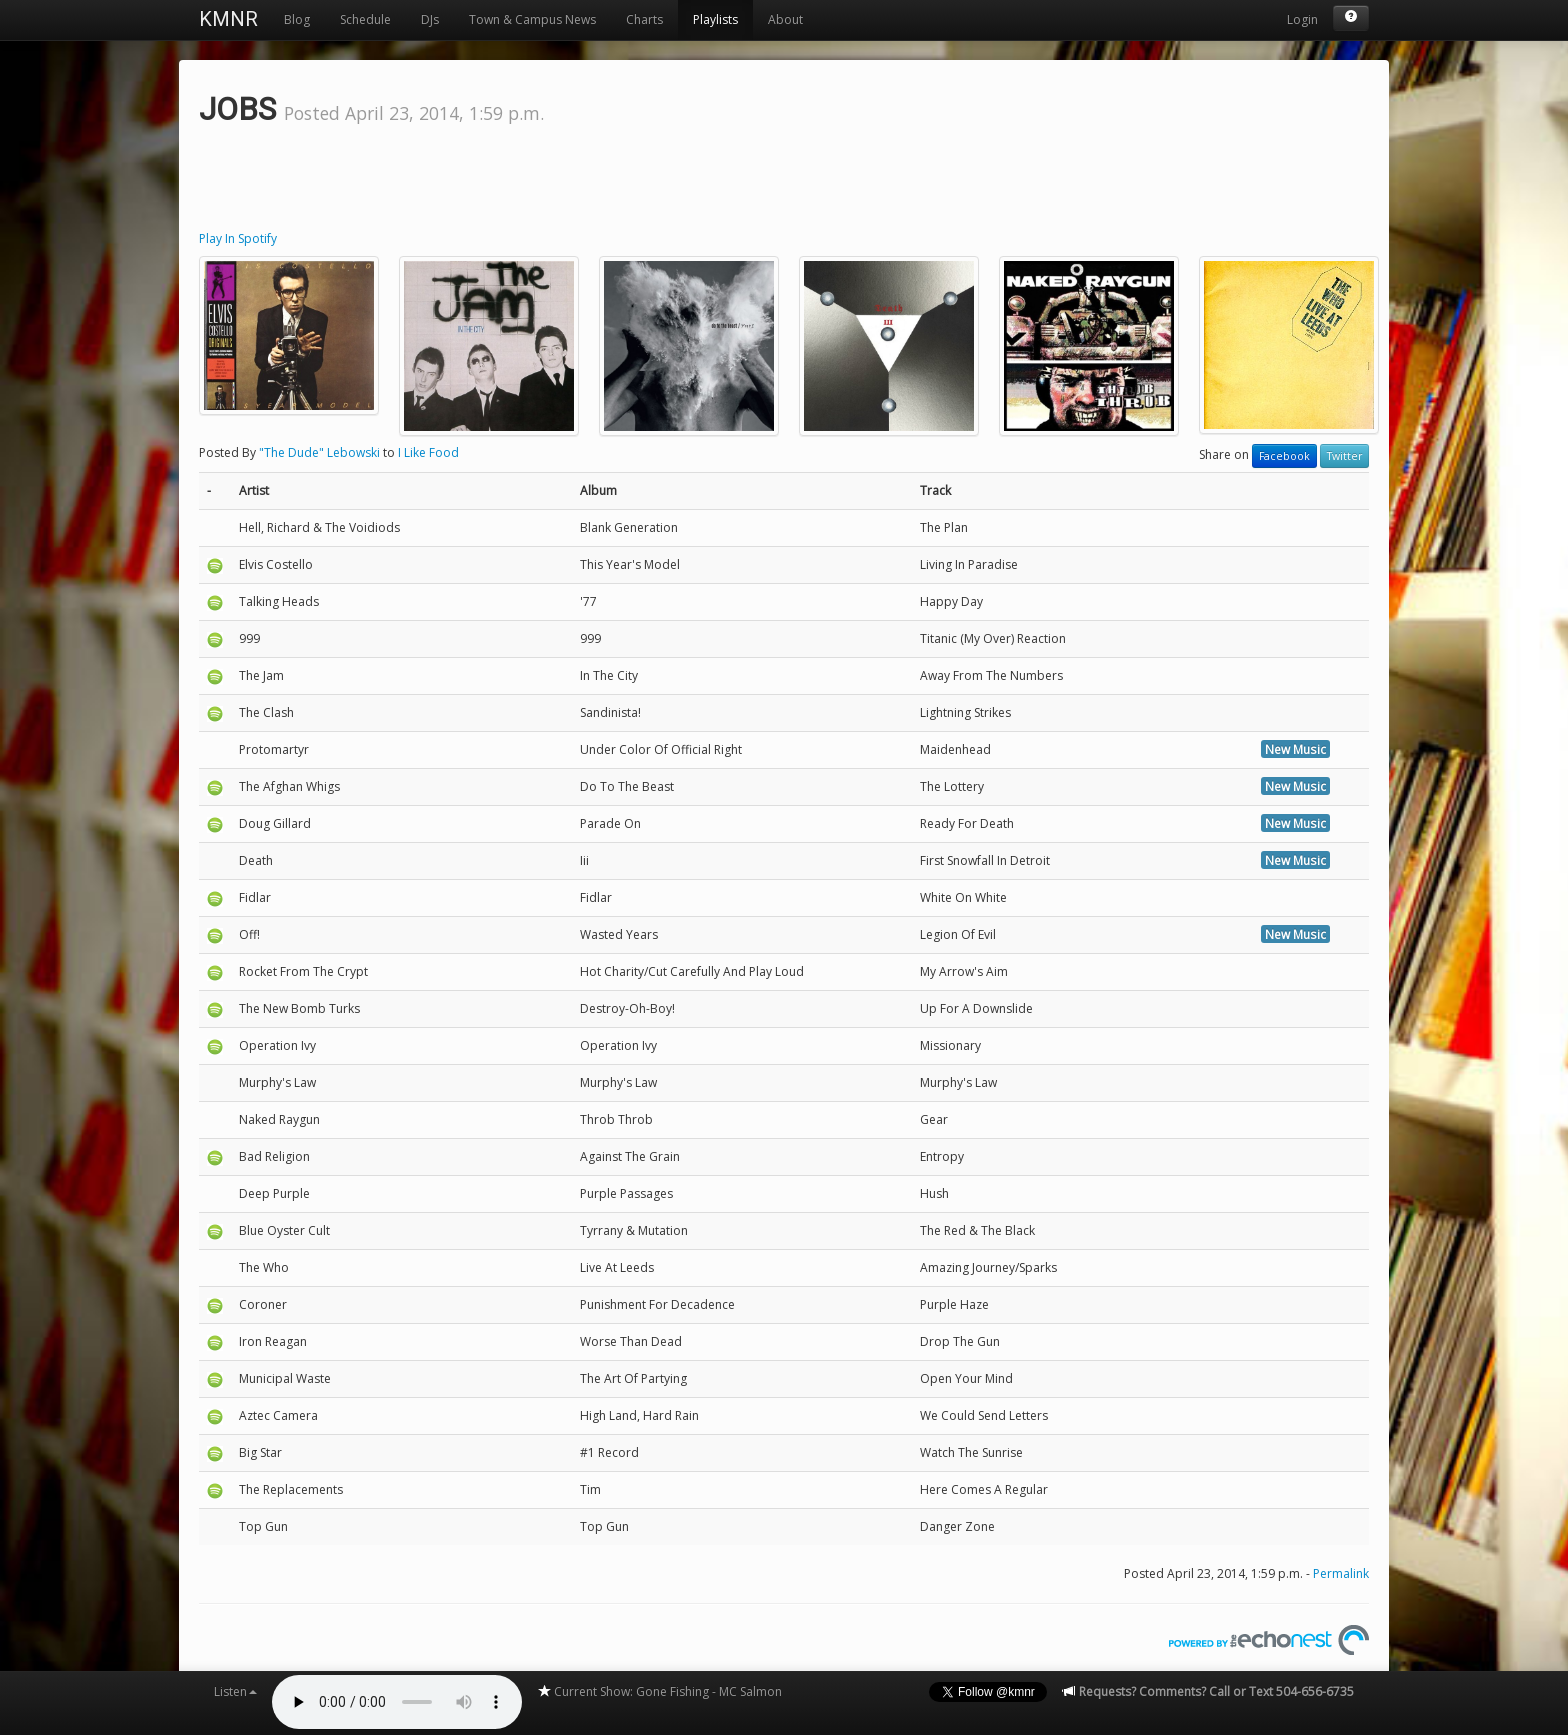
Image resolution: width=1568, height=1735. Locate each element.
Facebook (1284, 456)
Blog (297, 19)
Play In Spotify (238, 238)
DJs (430, 19)
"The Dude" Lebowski (319, 452)
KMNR (228, 19)
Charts (644, 19)
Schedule (365, 19)
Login (1302, 19)
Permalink (1341, 1573)
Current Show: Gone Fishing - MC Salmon (659, 1691)
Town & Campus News (532, 19)
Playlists (715, 19)
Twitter (1344, 456)
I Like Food (428, 452)
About (785, 19)
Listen (235, 1691)
